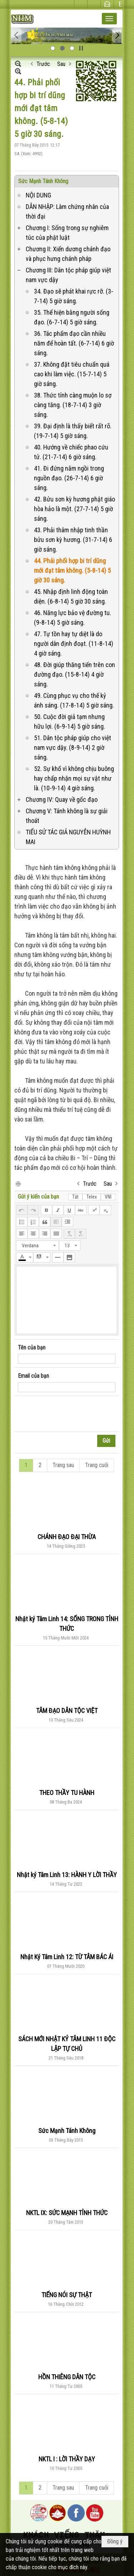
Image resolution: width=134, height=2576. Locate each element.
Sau (61, 64)
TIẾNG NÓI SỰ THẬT (66, 2295)
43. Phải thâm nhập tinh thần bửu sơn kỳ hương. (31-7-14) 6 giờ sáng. (73, 539)
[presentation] (72, 1414)
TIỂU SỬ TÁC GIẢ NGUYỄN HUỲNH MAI (68, 837)
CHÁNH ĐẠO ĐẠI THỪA (67, 1537)
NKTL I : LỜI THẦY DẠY (67, 2459)
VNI (108, 1197)
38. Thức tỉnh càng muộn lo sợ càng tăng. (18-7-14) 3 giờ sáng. (72, 404)
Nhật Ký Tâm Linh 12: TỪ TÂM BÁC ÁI (66, 1957)
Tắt (75, 1197)
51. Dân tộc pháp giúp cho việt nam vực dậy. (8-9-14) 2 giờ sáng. (72, 747)
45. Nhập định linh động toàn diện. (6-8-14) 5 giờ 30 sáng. (71, 596)
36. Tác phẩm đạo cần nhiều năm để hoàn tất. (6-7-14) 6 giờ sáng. (74, 343)
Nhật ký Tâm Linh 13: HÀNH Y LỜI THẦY (67, 1875)
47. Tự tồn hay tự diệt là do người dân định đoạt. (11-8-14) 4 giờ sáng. (73, 643)
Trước (43, 64)
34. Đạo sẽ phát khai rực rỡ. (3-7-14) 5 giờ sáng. (73, 296)
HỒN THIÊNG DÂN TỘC (66, 2377)
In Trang (17, 1183)
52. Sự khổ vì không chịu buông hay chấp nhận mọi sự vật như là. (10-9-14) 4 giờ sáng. (74, 778)
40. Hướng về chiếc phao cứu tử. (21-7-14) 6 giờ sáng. (71, 452)
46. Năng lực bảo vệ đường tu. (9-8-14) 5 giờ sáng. (72, 617)
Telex (91, 1197)
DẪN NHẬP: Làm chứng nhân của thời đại (67, 211)
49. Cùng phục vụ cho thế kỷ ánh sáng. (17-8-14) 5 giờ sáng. (74, 700)
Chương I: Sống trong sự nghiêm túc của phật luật (67, 232)
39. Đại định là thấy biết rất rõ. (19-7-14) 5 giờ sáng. (72, 430)
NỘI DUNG (38, 195)
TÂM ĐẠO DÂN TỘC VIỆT (67, 1710)
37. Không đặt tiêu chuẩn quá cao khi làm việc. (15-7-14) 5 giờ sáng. (71, 374)
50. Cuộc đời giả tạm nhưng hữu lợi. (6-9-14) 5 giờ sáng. (69, 721)
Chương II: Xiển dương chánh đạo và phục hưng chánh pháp (68, 253)
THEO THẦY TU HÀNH (66, 1792)
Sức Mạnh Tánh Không (43, 181)
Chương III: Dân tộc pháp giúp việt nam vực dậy (68, 275)
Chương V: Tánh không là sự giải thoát (67, 815)
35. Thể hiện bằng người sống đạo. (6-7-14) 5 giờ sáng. (71, 317)
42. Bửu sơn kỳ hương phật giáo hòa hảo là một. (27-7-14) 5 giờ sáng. (74, 508)
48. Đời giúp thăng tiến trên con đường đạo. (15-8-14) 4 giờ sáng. (74, 674)
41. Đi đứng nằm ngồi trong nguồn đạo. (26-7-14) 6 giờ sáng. (69, 478)
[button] (109, 19)
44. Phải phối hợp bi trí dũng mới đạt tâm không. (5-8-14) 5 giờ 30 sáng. (72, 570)
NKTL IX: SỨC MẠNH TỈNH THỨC (67, 2212)
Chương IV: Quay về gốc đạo (62, 799)
